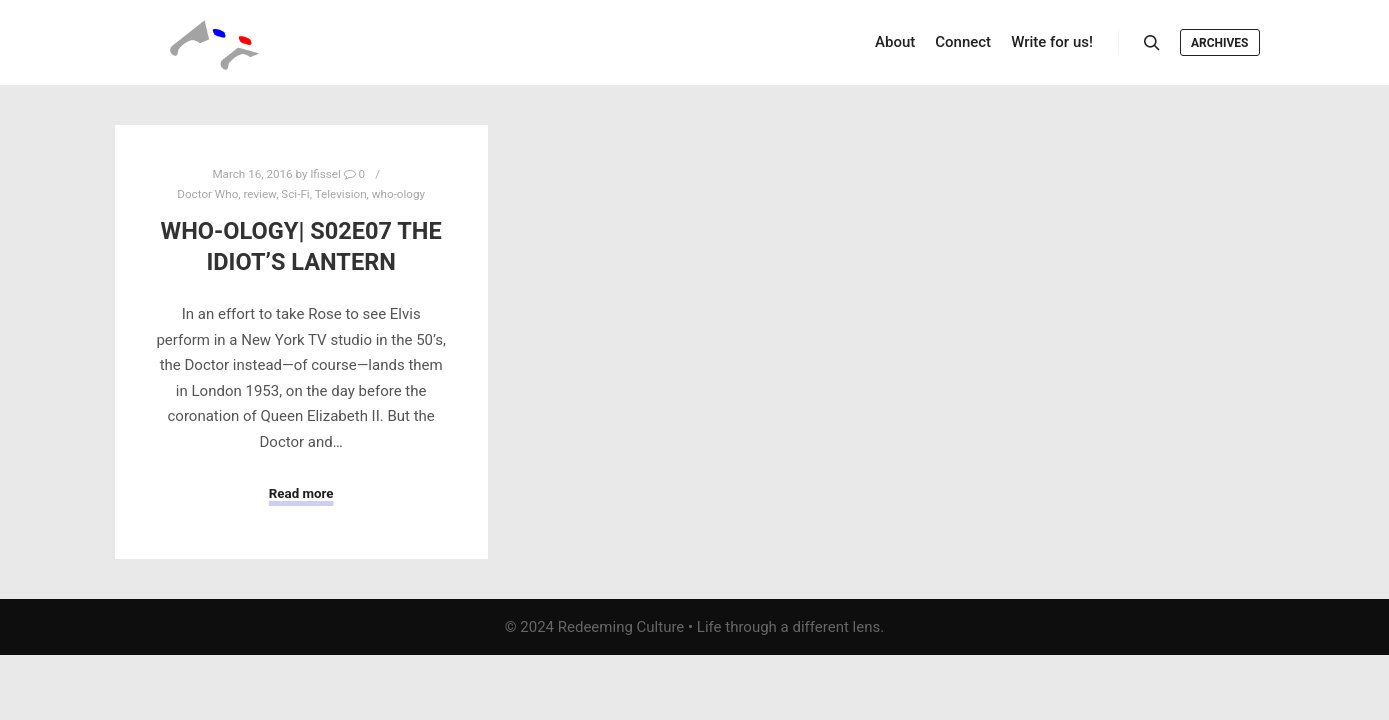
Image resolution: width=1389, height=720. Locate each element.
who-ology (398, 194)
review (259, 194)
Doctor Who (207, 194)
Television (341, 194)
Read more (301, 493)
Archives (1220, 43)
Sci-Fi (295, 194)
